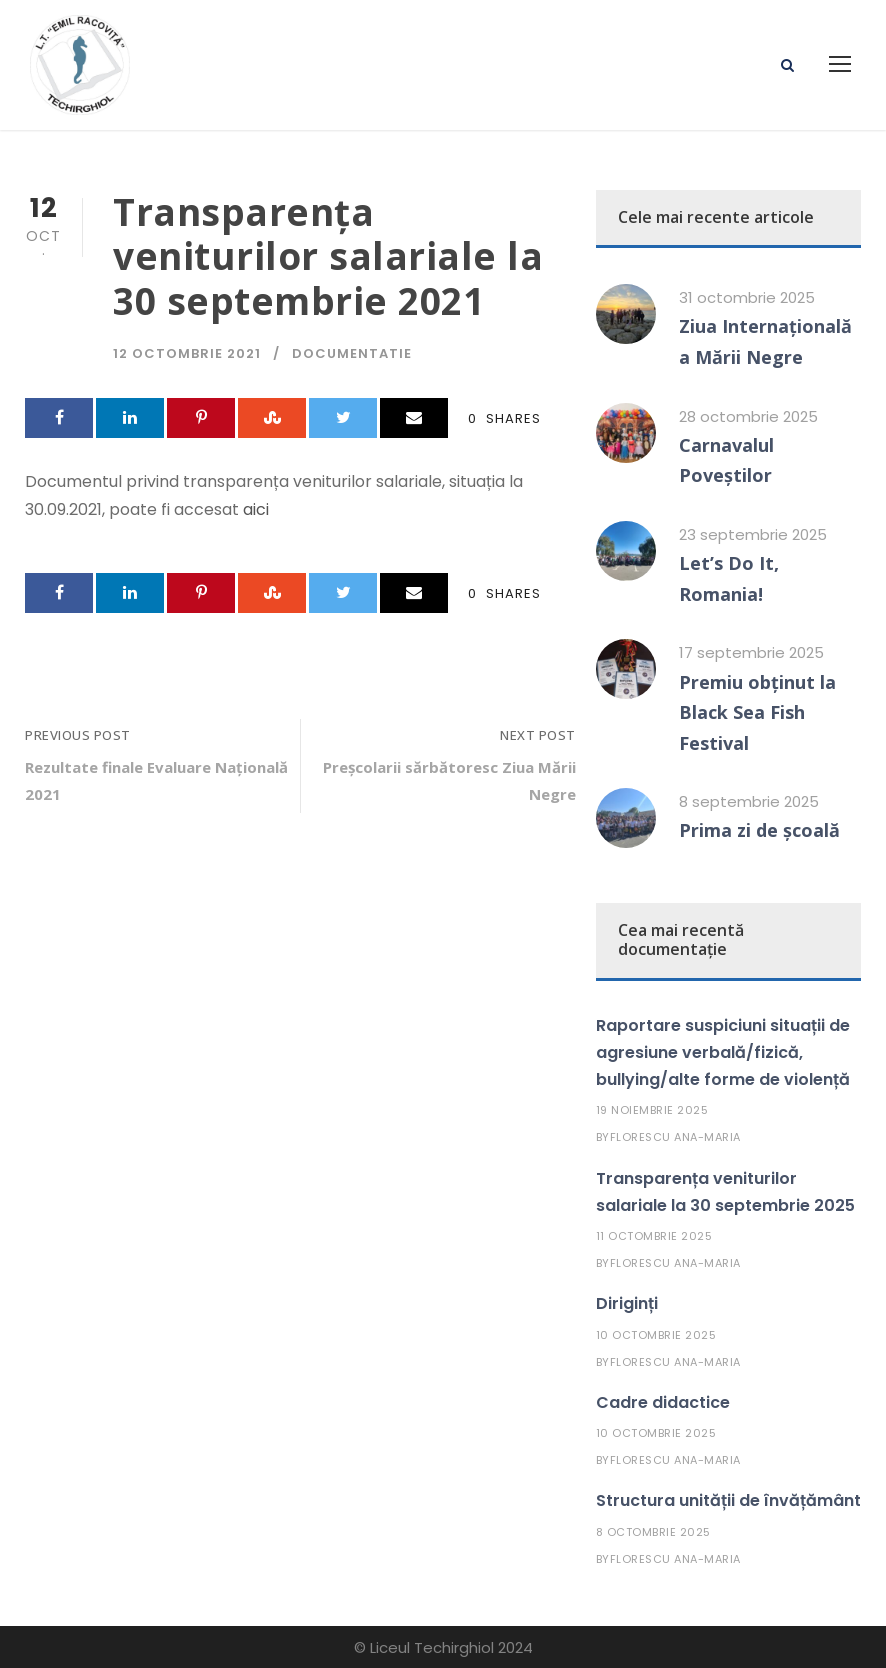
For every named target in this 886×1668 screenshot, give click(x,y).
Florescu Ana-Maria (675, 1137)
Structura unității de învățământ (728, 1500)
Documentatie (352, 353)
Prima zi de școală (759, 830)
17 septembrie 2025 (751, 652)
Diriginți (627, 1303)
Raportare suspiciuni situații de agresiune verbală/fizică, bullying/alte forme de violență (723, 1052)
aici (256, 509)
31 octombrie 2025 (747, 297)
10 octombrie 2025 (656, 1335)
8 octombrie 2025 (653, 1532)
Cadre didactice (663, 1402)
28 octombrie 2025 (748, 416)
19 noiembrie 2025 (652, 1110)
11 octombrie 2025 (654, 1236)
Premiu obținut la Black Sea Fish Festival (757, 712)
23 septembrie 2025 (753, 534)
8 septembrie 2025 (749, 801)
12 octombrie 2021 (187, 353)
